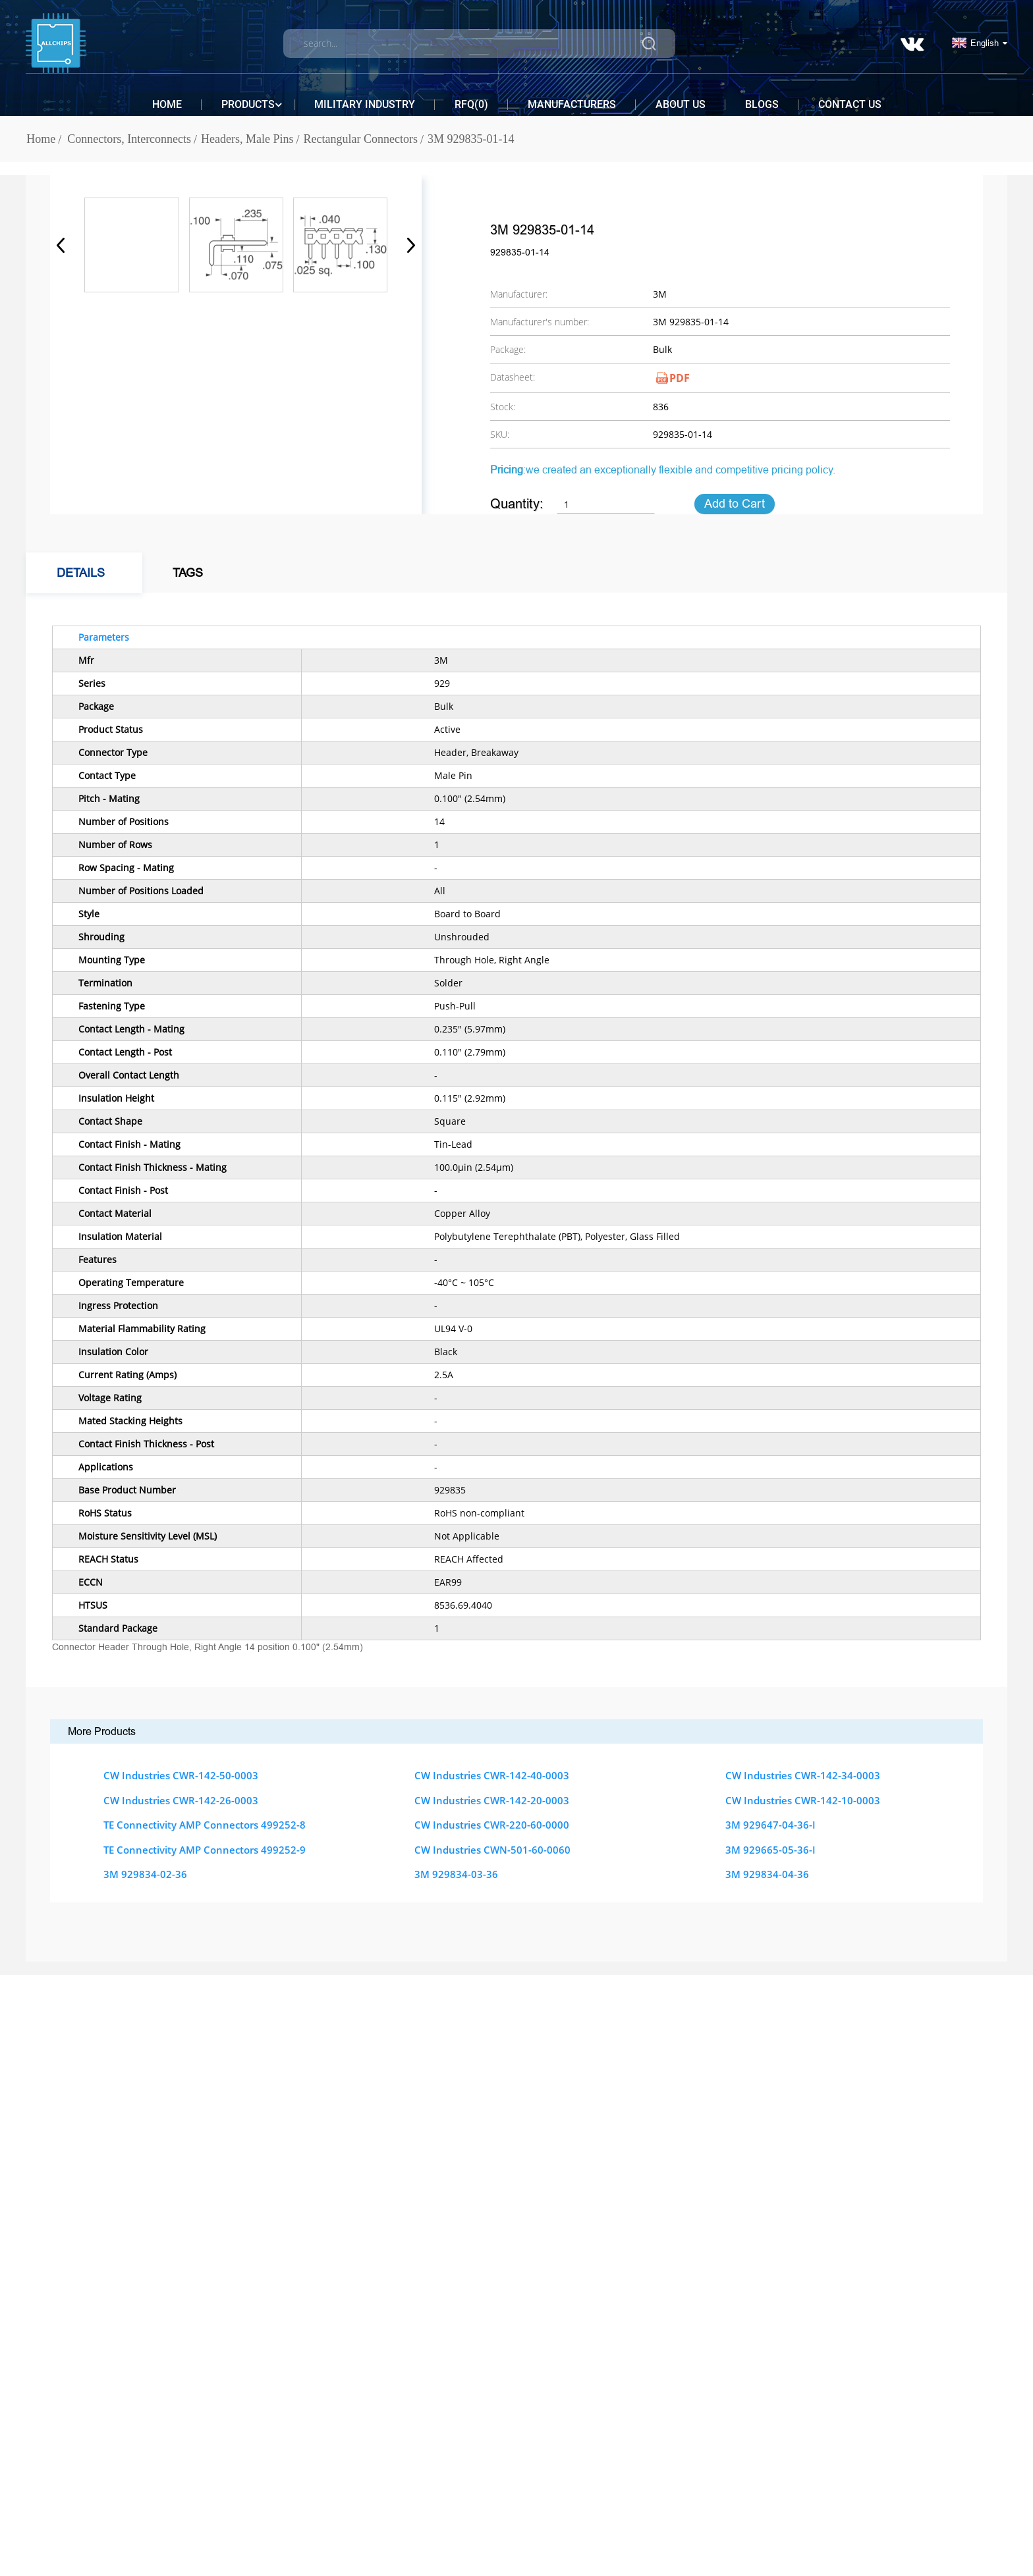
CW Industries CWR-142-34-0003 (802, 1775)
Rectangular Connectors (361, 139)
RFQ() (471, 104)
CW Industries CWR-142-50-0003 (180, 1775)
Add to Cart (734, 503)
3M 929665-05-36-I (770, 1849)
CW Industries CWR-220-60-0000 (491, 1824)
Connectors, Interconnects (129, 139)
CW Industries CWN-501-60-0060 (492, 1849)
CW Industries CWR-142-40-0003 (491, 1775)
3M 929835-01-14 (471, 139)
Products (248, 104)
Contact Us (849, 104)
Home (167, 104)
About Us (681, 104)
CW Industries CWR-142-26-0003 (180, 1800)
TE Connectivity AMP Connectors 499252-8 (204, 1824)
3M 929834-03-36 (456, 1874)
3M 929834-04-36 (767, 1874)
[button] (407, 244)
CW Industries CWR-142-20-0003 (491, 1800)
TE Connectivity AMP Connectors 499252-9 (204, 1849)
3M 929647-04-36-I (770, 1824)
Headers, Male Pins (247, 139)
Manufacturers (572, 104)
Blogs (762, 104)
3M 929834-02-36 (145, 1874)
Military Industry (364, 104)
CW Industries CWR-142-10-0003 (802, 1800)
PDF (679, 378)
